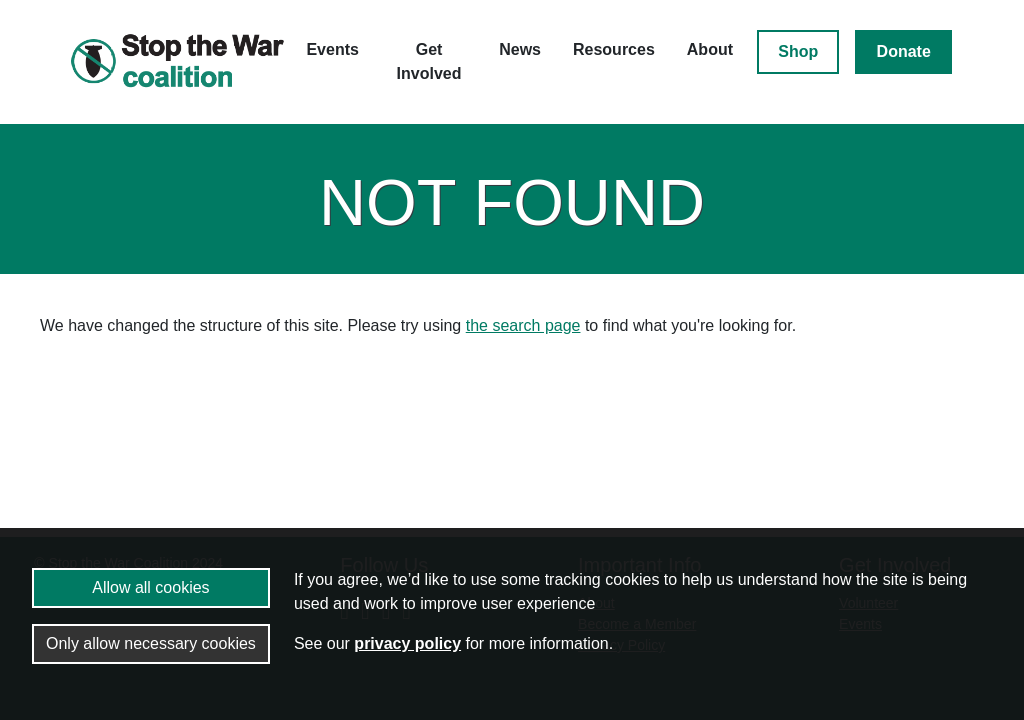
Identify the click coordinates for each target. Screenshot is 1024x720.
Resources (614, 49)
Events (332, 49)
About (710, 49)
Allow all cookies (150, 587)
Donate (904, 51)
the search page (523, 325)
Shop (798, 51)
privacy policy (407, 643)
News (520, 49)
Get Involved (429, 61)
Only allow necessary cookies (151, 643)
